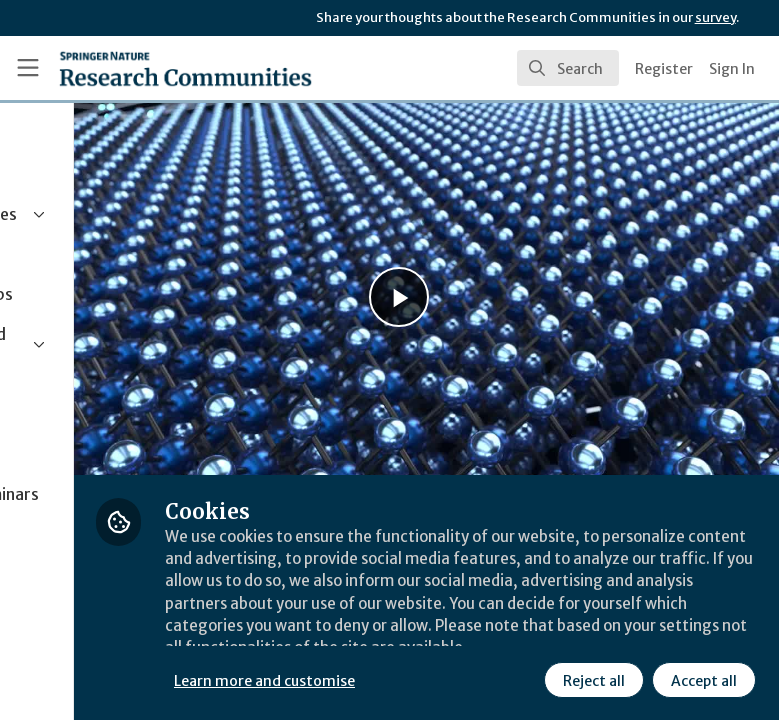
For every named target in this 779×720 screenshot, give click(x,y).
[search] (568, 68)
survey (715, 17)
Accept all (515, 679)
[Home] (185, 68)
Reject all (405, 679)
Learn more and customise (446, 635)
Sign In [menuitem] (732, 69)
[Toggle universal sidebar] (28, 68)
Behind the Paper (330, 423)
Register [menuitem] (664, 69)
